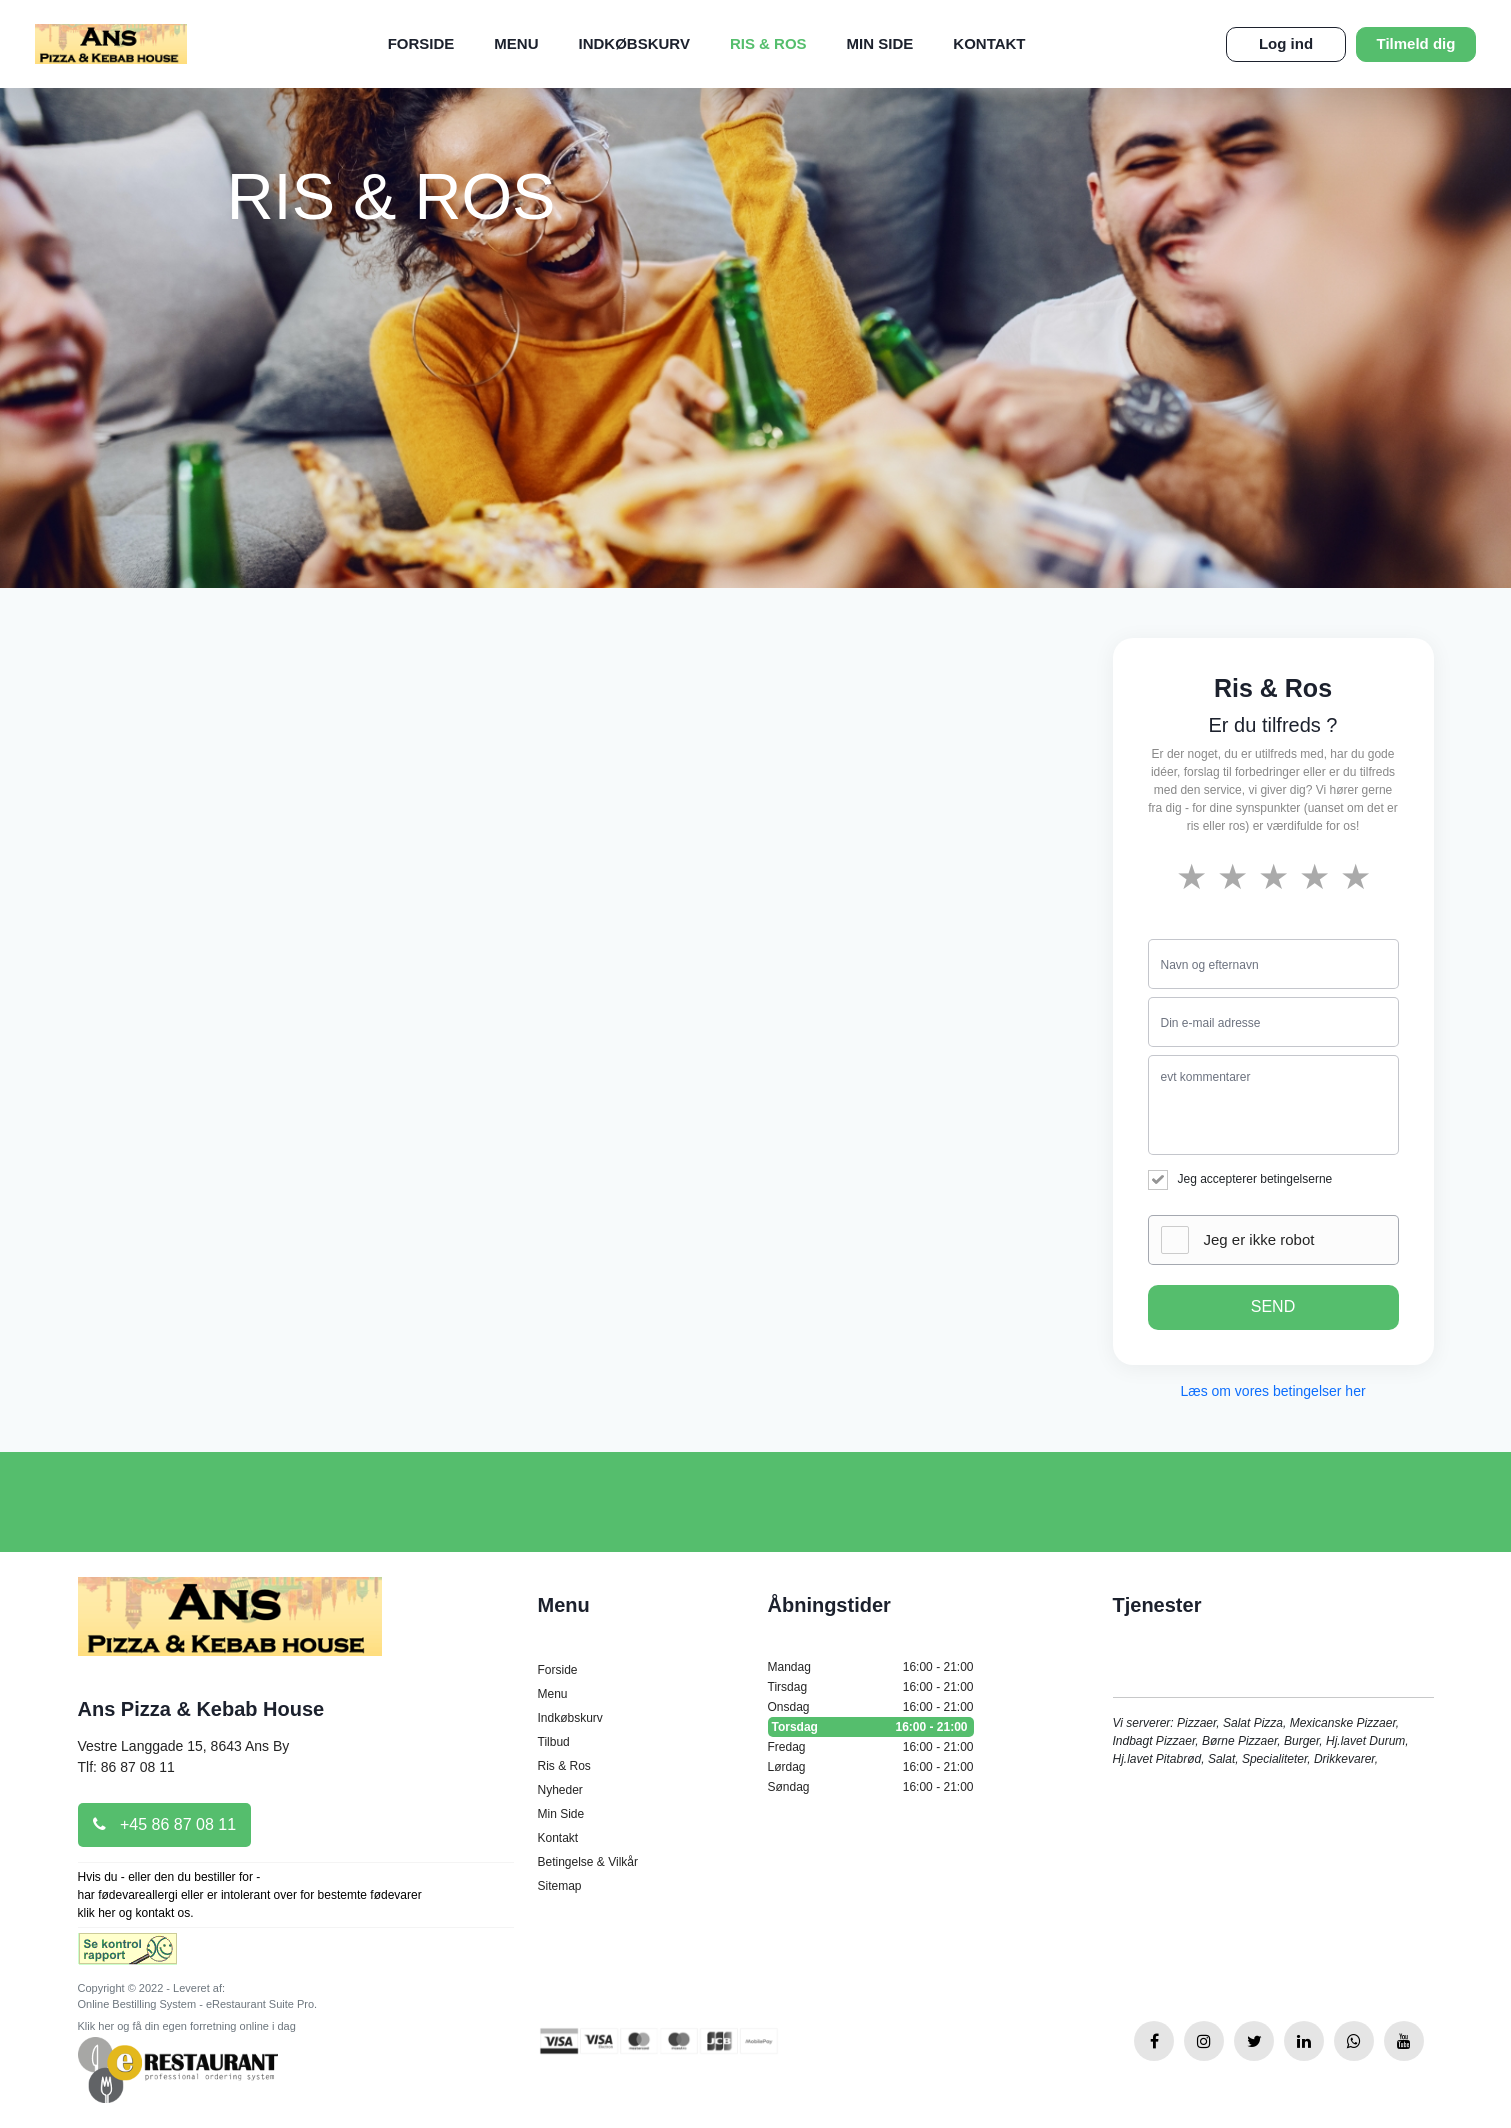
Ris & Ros (768, 43)
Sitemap (560, 1886)
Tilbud (554, 1742)
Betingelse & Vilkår (588, 1862)
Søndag (871, 1787)
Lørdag (871, 1767)
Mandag (871, 1667)
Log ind (1286, 43)
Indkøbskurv (634, 43)
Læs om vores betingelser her (1272, 1391)
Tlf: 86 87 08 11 (126, 1767)
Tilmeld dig (1416, 43)
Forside (421, 43)
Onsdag (871, 1707)
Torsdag (871, 1727)
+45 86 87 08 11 (165, 1824)
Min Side (880, 43)
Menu (516, 43)
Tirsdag (871, 1687)
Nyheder (560, 1790)
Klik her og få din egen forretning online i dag (187, 2026)
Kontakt (989, 43)
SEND (1273, 1306)
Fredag (871, 1747)
